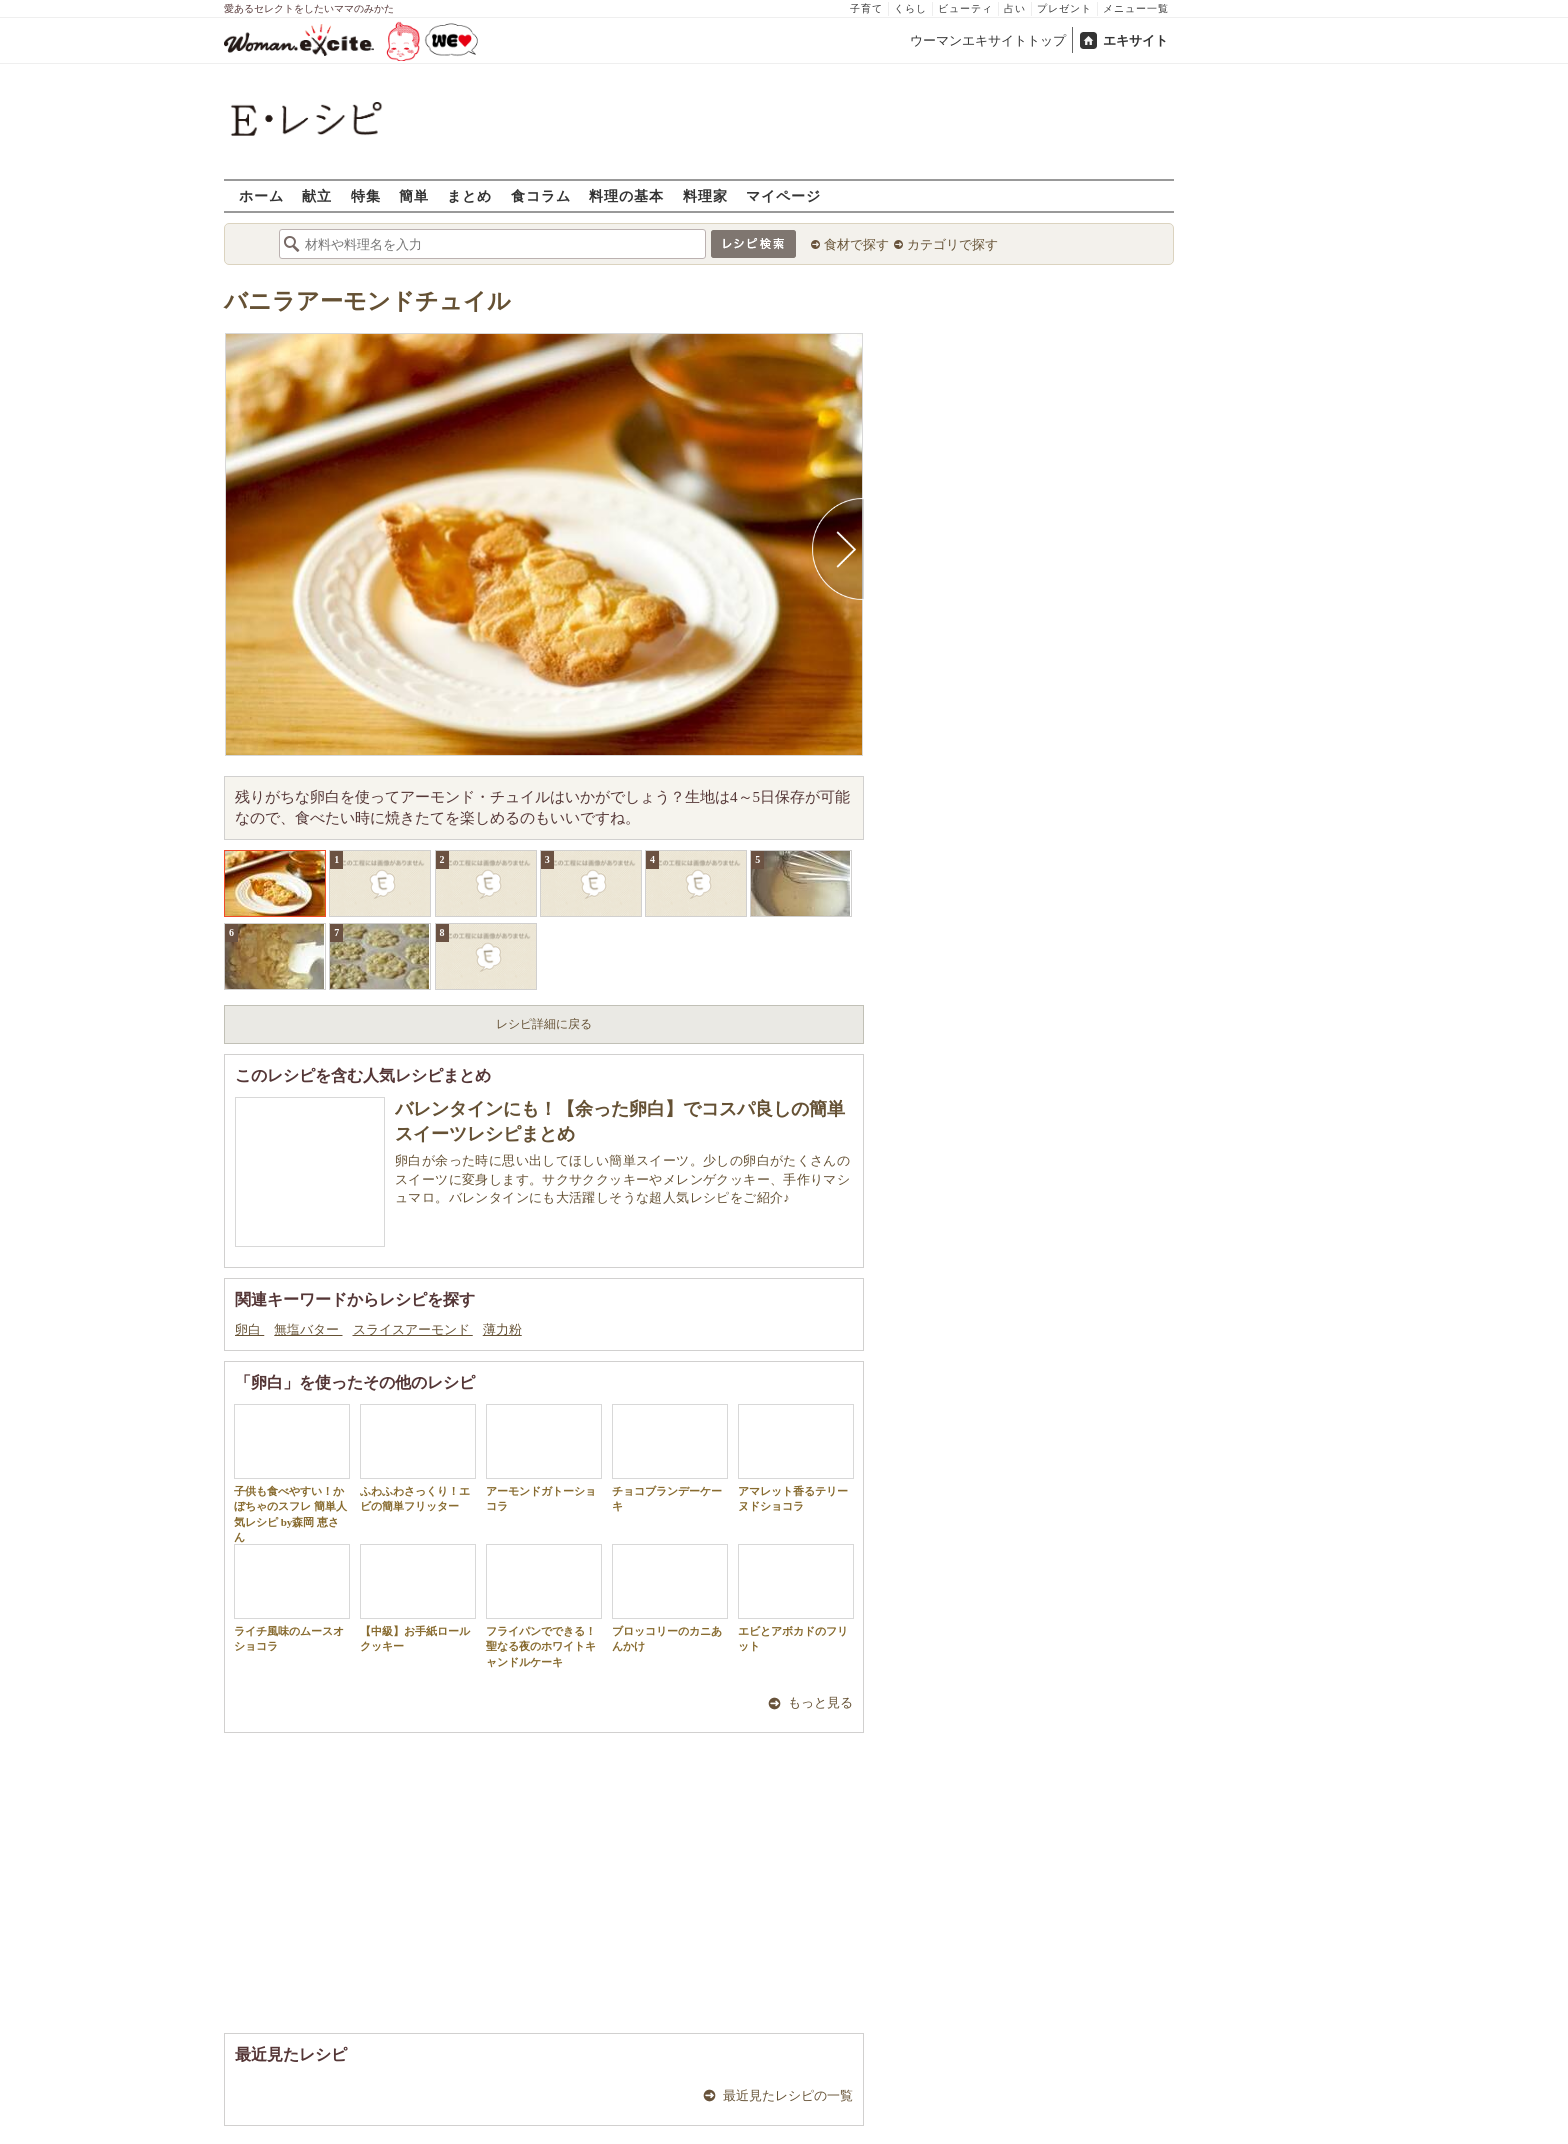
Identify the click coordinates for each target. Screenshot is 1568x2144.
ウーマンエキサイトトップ (988, 40)
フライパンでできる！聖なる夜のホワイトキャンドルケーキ (544, 1606)
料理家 (705, 195)
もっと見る (820, 1702)
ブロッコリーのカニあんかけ (670, 1598)
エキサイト (1135, 40)
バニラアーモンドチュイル (367, 301)
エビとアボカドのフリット (796, 1598)
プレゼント (1064, 8)
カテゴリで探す (952, 244)
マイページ (783, 195)
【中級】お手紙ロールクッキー (418, 1598)
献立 (317, 195)
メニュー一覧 (1136, 8)
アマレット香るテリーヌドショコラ (796, 1458)
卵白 (249, 1329)
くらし (910, 8)
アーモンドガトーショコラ (544, 1458)
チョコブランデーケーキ (670, 1458)
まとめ (469, 195)
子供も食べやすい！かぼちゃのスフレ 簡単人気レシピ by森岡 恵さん (292, 1473)
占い (1015, 8)
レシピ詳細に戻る (544, 1024)
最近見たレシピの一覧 (788, 2095)
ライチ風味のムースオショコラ (292, 1598)
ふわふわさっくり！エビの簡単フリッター (418, 1458)
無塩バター (308, 1329)
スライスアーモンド (413, 1329)
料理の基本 (626, 195)
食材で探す (856, 244)
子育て (866, 8)
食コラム (541, 195)
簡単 (414, 195)
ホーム (261, 195)
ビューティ (965, 8)
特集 (366, 195)
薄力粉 (502, 1329)
